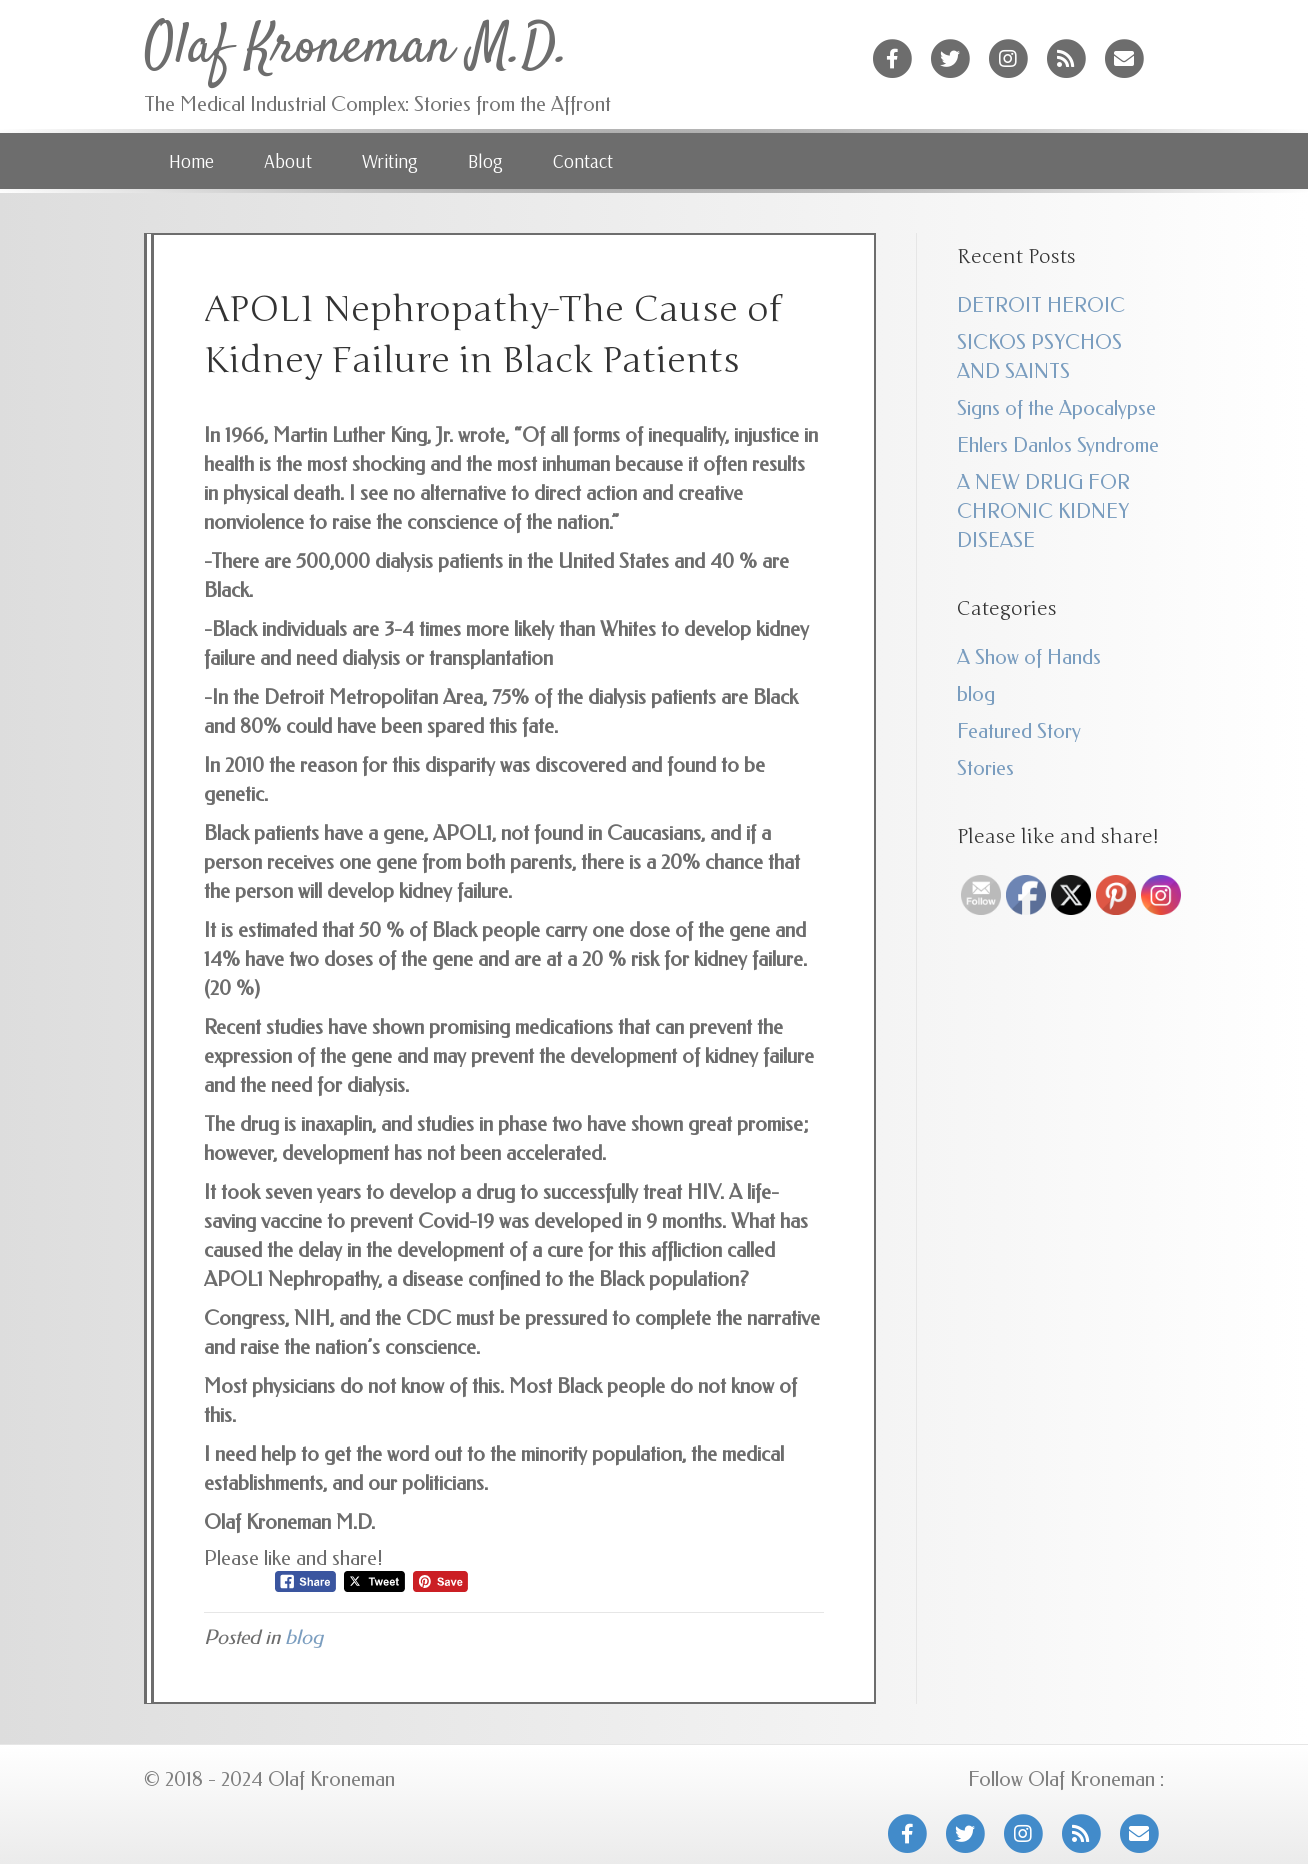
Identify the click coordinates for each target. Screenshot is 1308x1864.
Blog (485, 161)
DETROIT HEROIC (1041, 305)
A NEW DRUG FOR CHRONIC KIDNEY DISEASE (1043, 511)
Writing (390, 161)
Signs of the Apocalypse (1056, 408)
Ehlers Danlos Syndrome (1058, 445)
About (288, 161)
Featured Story (1019, 731)
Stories (985, 768)
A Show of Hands (1029, 657)
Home (191, 161)
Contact (583, 161)
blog (304, 1637)
